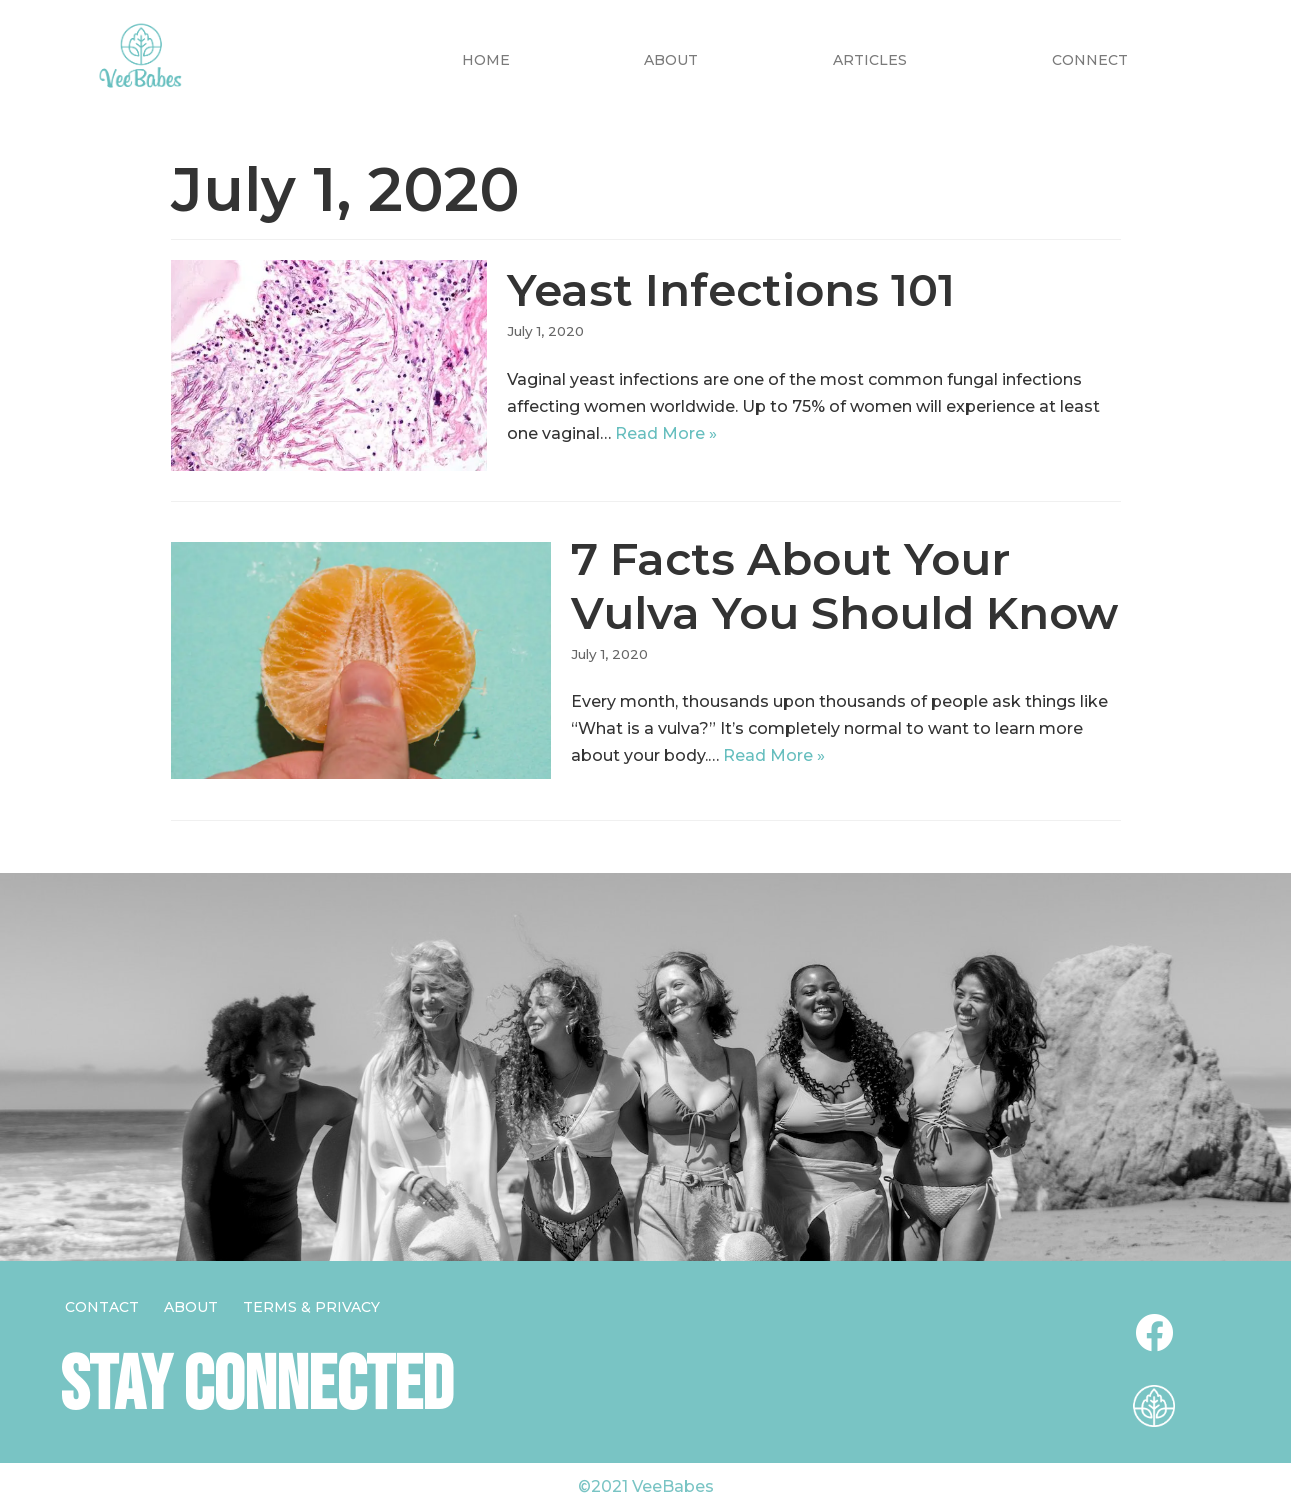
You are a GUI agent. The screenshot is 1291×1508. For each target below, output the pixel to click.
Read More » (666, 433)
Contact (102, 1307)
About (671, 60)
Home (486, 60)
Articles (870, 60)
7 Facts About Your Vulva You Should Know (844, 585)
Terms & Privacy (311, 1307)
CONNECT (1090, 60)
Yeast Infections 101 (731, 289)
